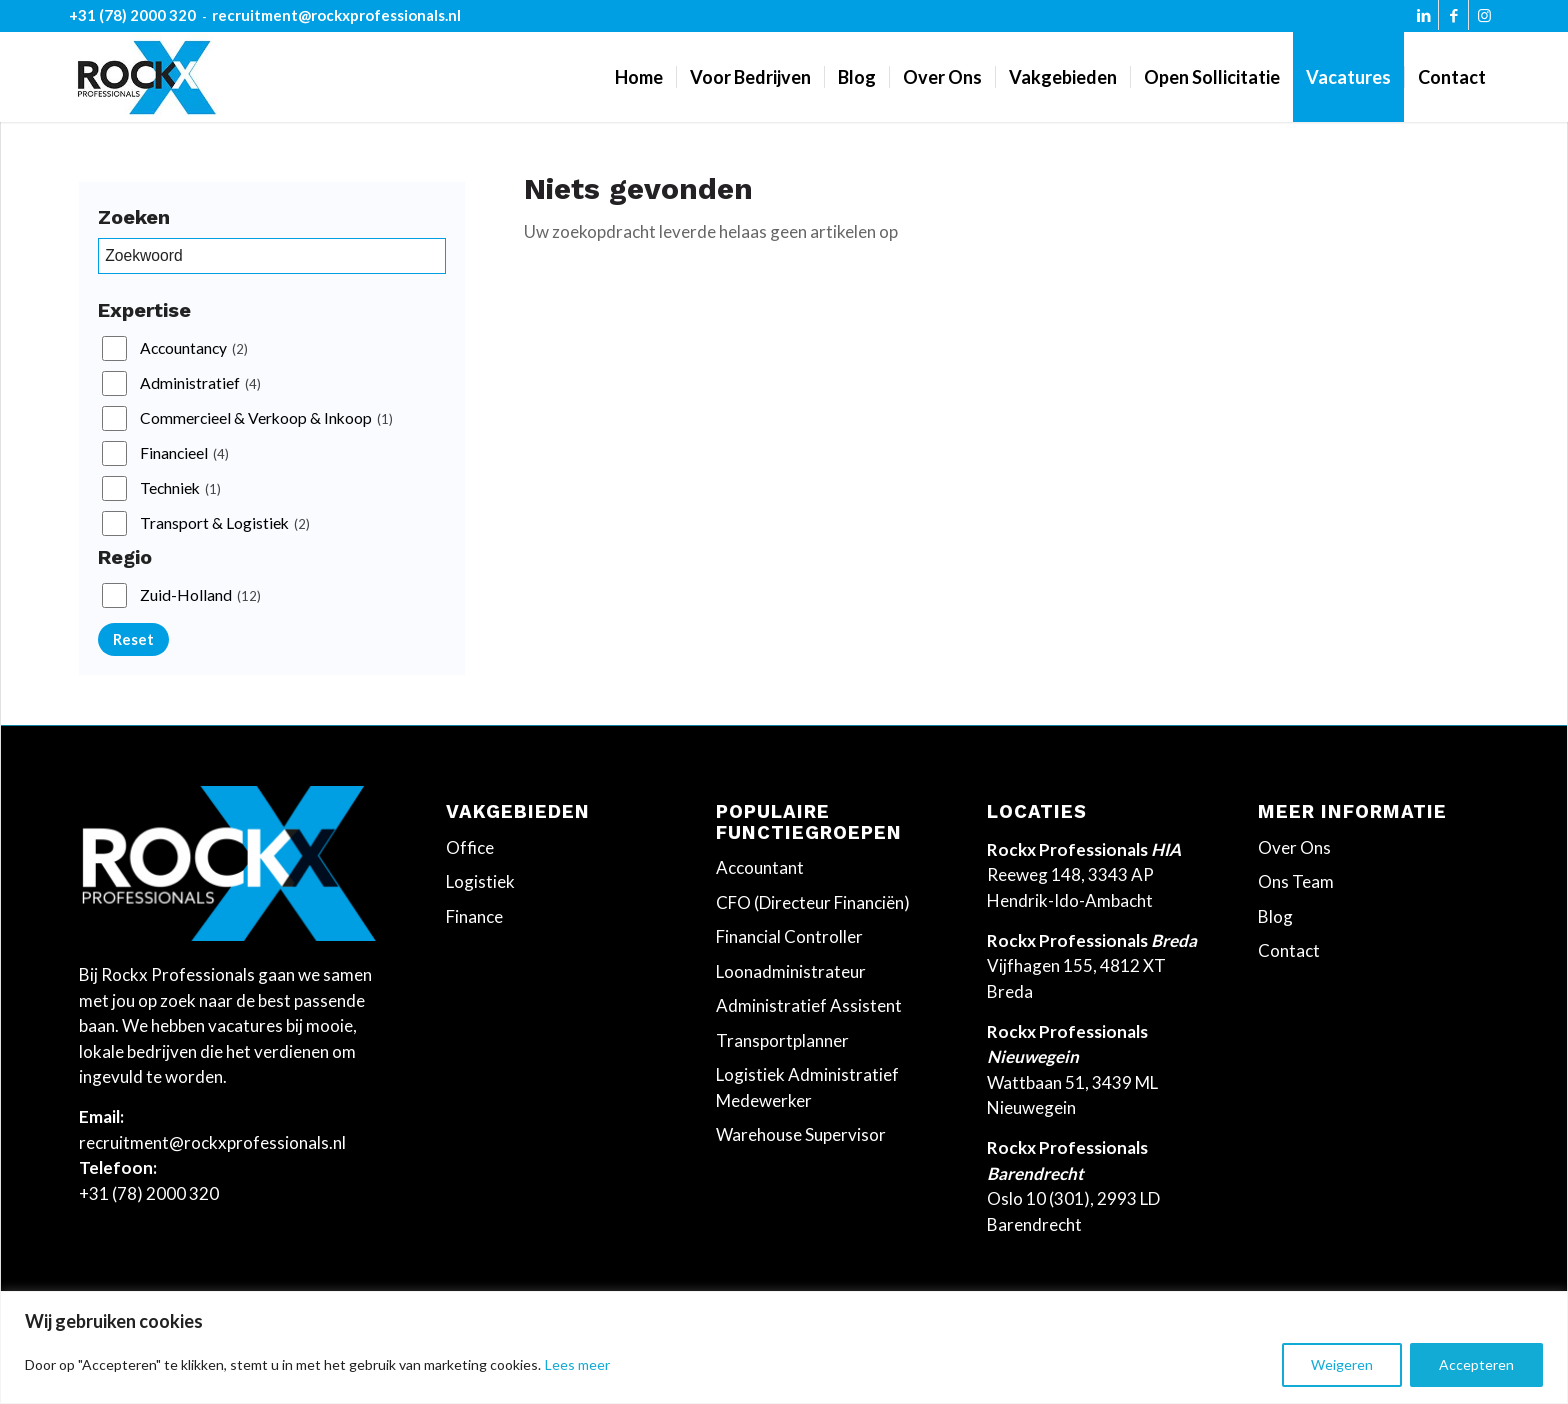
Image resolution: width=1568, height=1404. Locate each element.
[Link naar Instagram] (1484, 20)
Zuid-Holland (200, 596)
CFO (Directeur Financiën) (813, 902)
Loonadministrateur (791, 971)
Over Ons (1294, 847)
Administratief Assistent (809, 1005)
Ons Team (1296, 881)
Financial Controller (789, 936)
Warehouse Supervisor (801, 1134)
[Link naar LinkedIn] (1423, 20)
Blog (1275, 916)
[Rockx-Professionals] (147, 77)
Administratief (200, 384)
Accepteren (1476, 1364)
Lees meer (577, 1364)
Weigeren (1342, 1364)
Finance (474, 916)
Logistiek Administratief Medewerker (807, 1087)
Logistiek (480, 881)
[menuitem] (639, 77)
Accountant (760, 867)
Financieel (184, 454)
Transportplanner (782, 1040)
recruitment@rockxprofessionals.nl (336, 15)
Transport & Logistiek (225, 524)
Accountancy (194, 349)
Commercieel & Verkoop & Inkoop (266, 419)
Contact (1289, 950)
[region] (784, 1347)
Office (470, 847)
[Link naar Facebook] (1453, 20)
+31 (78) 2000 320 (132, 15)
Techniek (180, 489)
